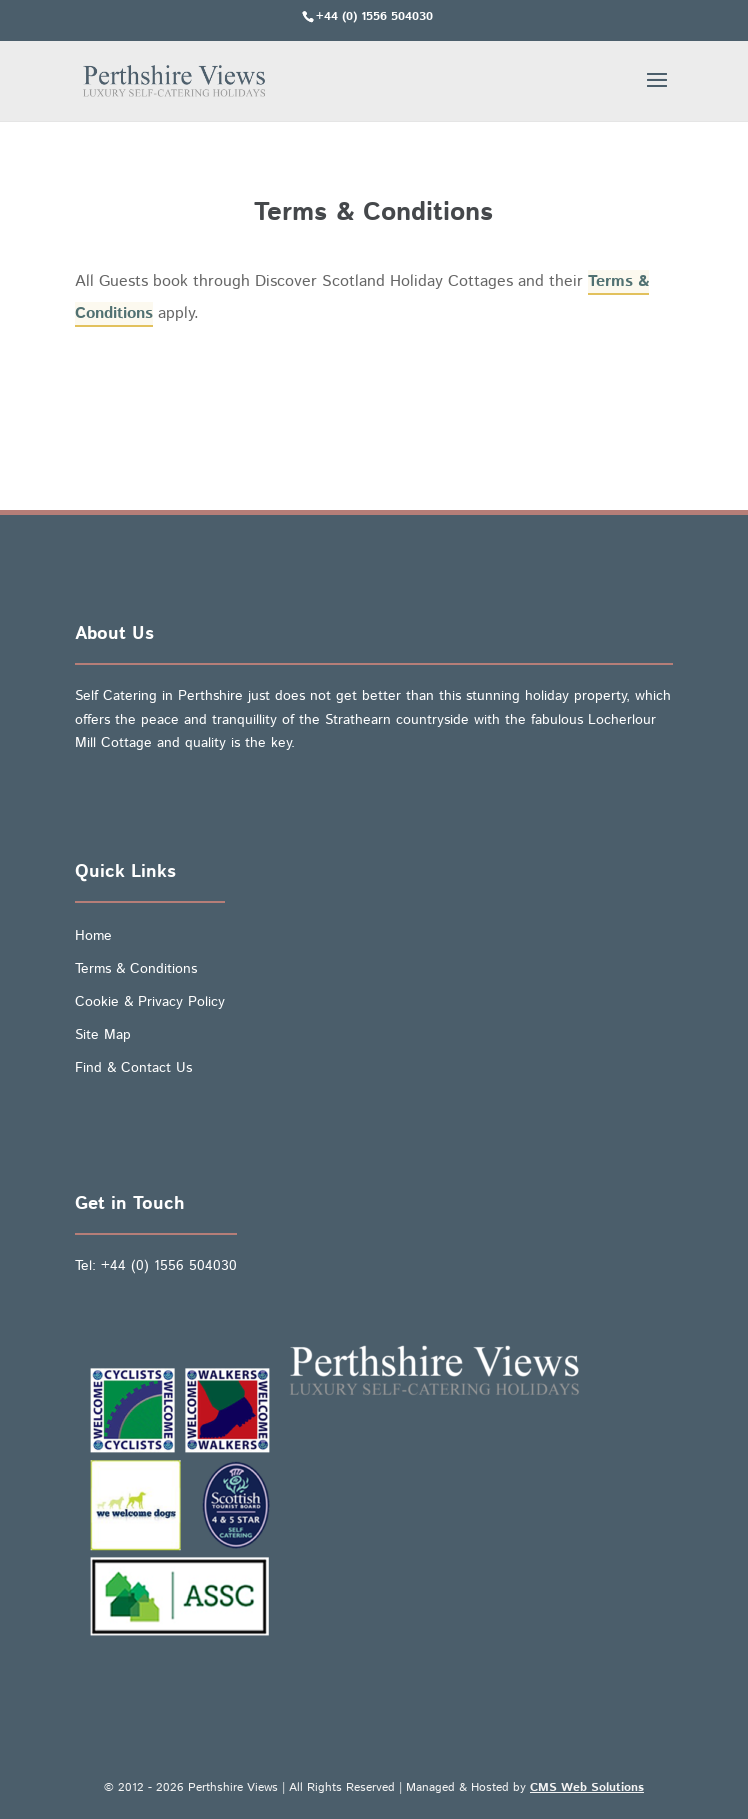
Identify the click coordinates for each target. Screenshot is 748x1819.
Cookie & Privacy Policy (150, 1002)
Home (93, 936)
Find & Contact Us (133, 1068)
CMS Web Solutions (587, 1787)
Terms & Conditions (136, 969)
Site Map (103, 1035)
